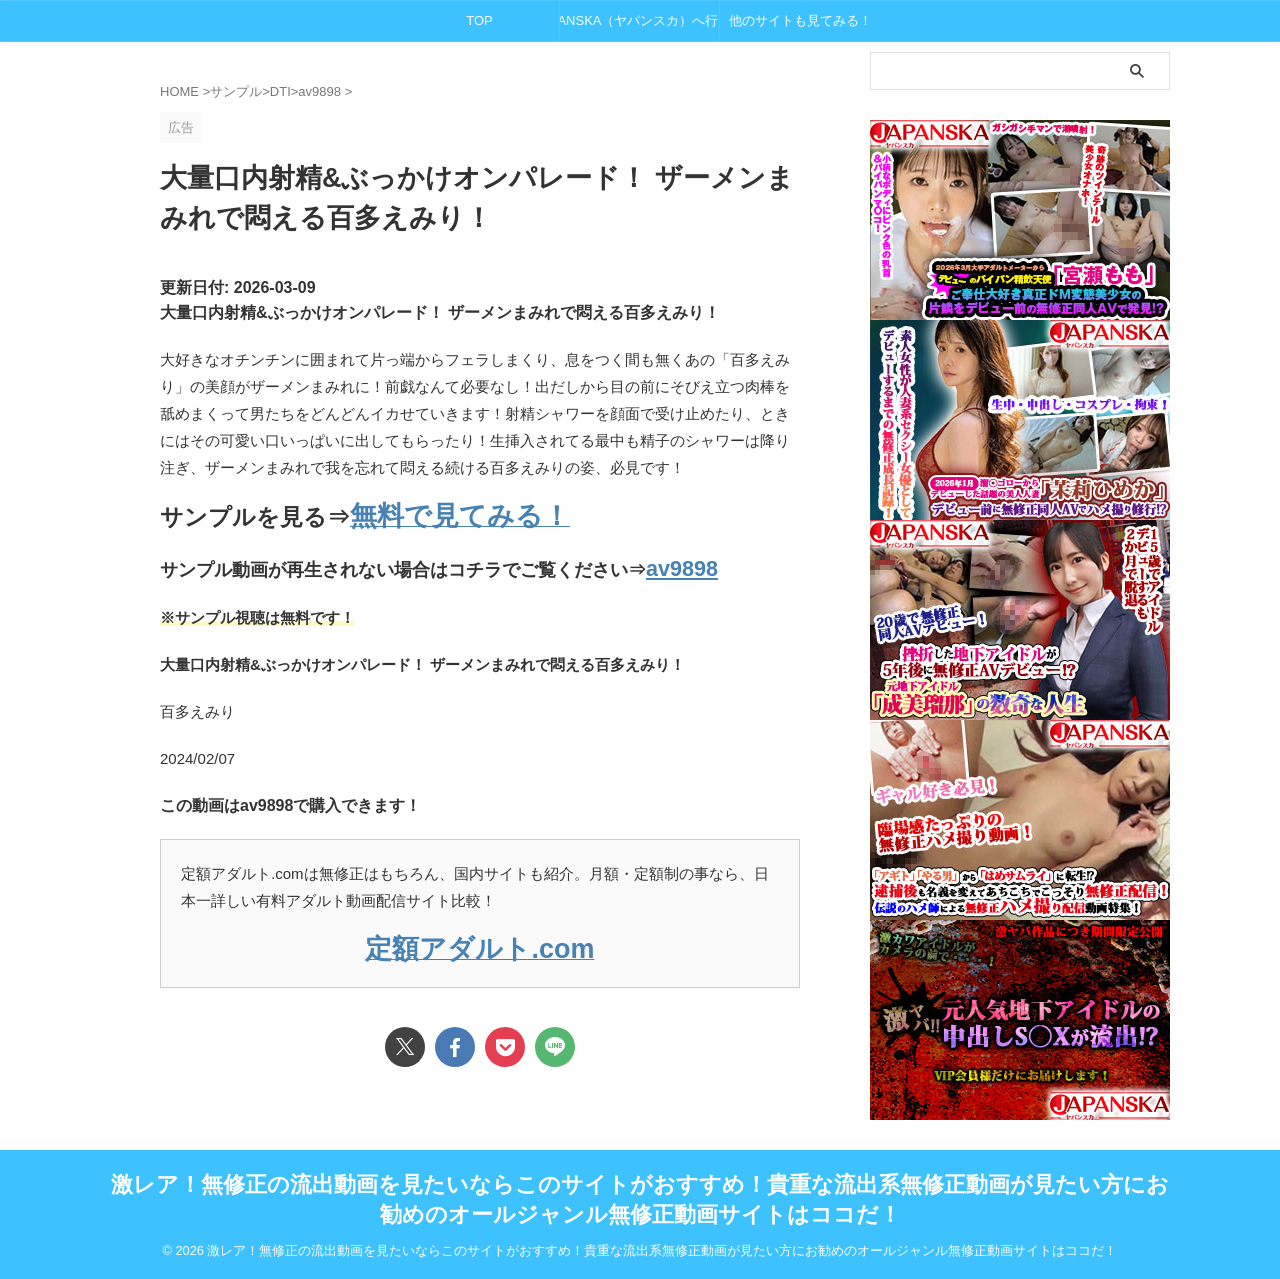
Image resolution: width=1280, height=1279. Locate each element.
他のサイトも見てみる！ (800, 20)
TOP (479, 20)
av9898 (676, 563)
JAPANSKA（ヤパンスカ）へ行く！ (639, 20)
